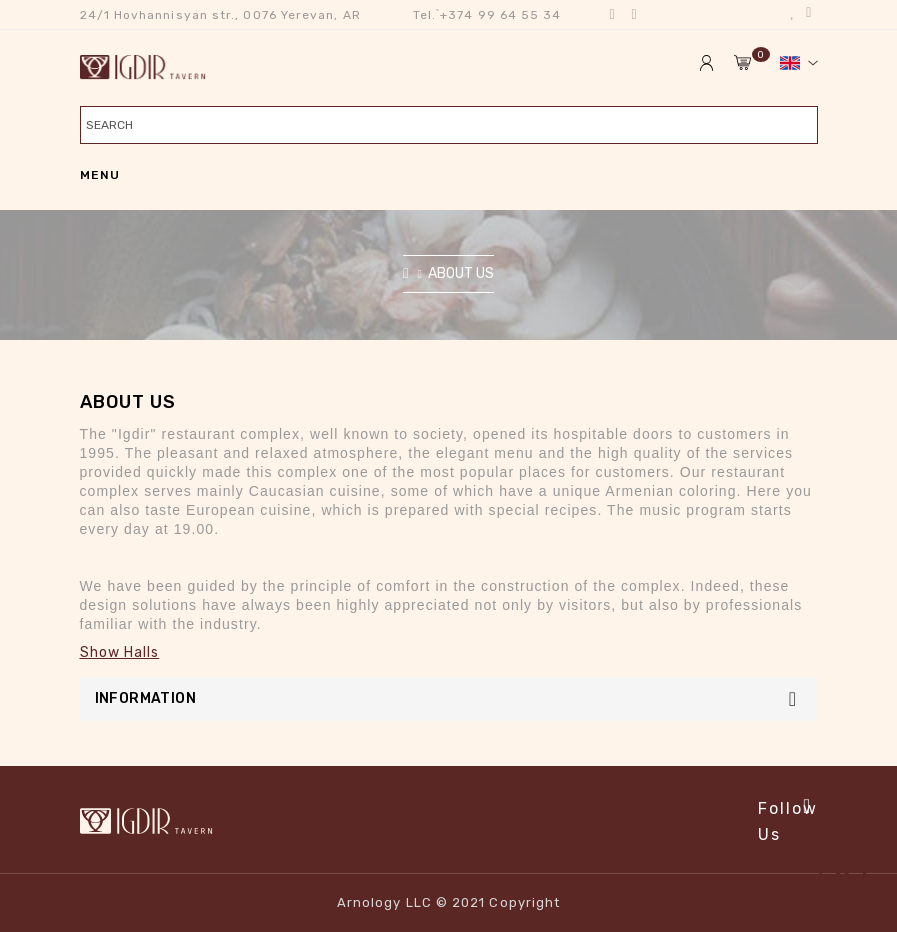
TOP (850, 885)
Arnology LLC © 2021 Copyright (448, 902)
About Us (461, 273)
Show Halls (120, 652)
